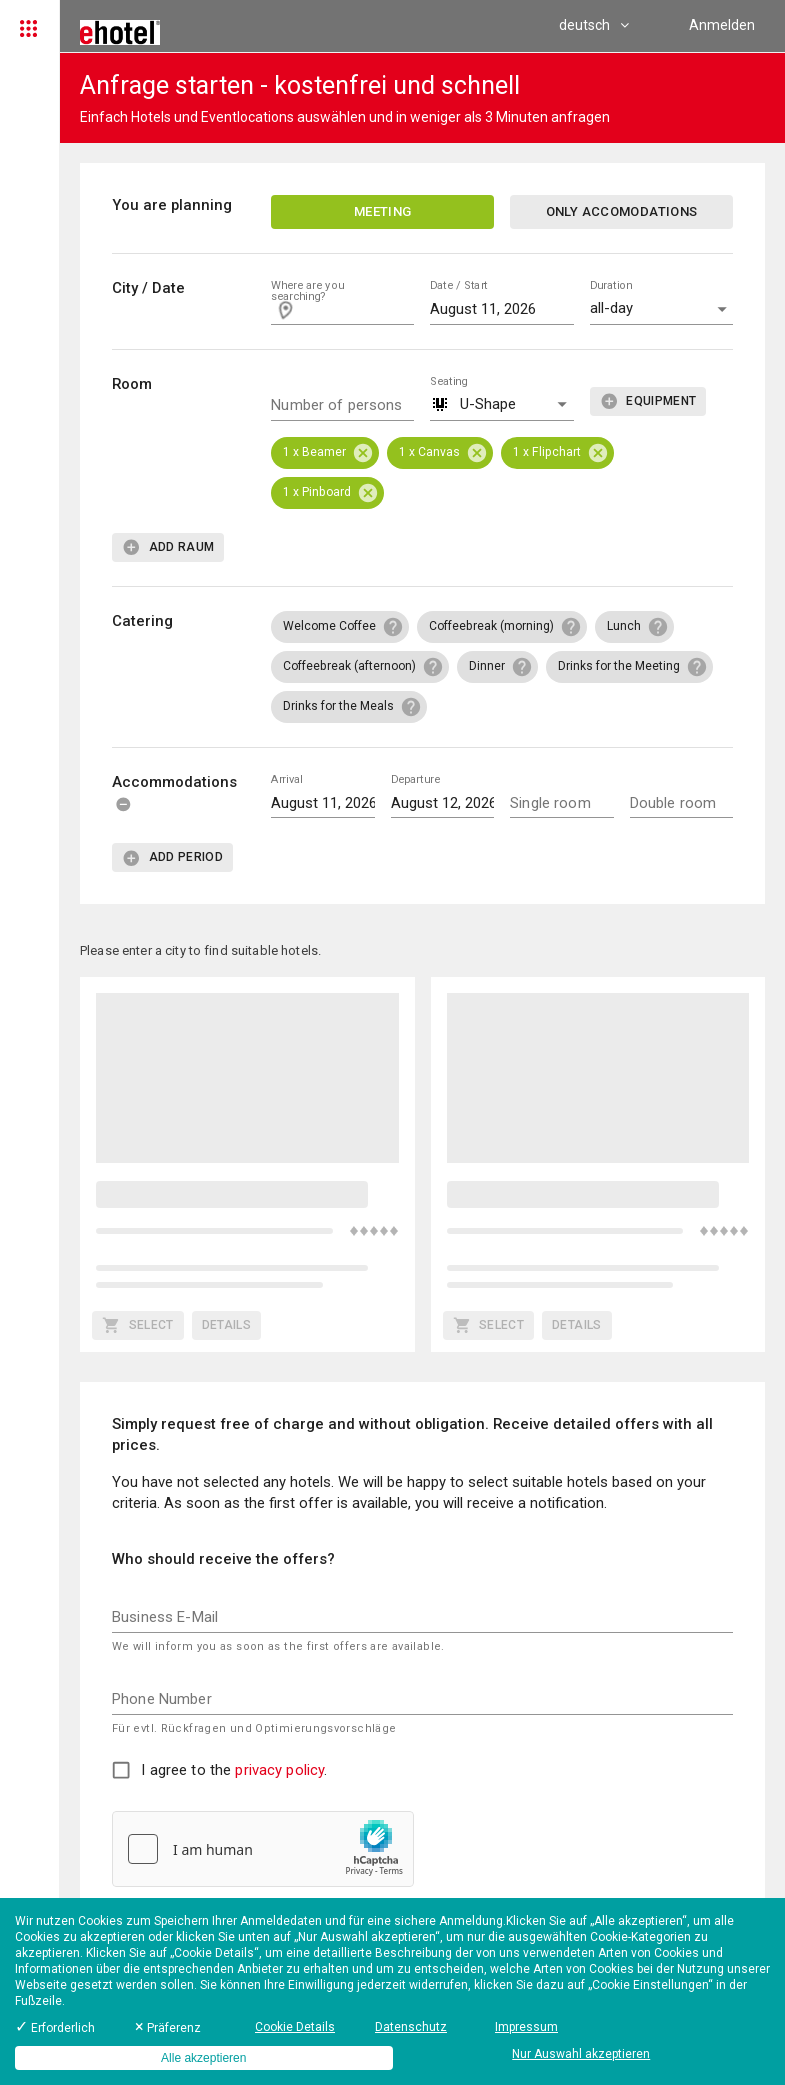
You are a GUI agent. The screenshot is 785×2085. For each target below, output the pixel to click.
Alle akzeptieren (203, 2058)
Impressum (526, 2027)
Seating (448, 380)
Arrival (286, 778)
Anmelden (722, 25)
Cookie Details (295, 2027)
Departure (415, 778)
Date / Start (459, 285)
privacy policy (279, 1770)
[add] (648, 401)
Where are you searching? (307, 291)
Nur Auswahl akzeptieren (581, 2054)
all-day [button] (611, 308)
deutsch (594, 25)
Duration (611, 285)
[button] (501, 405)
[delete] (123, 804)
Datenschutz (411, 2027)
